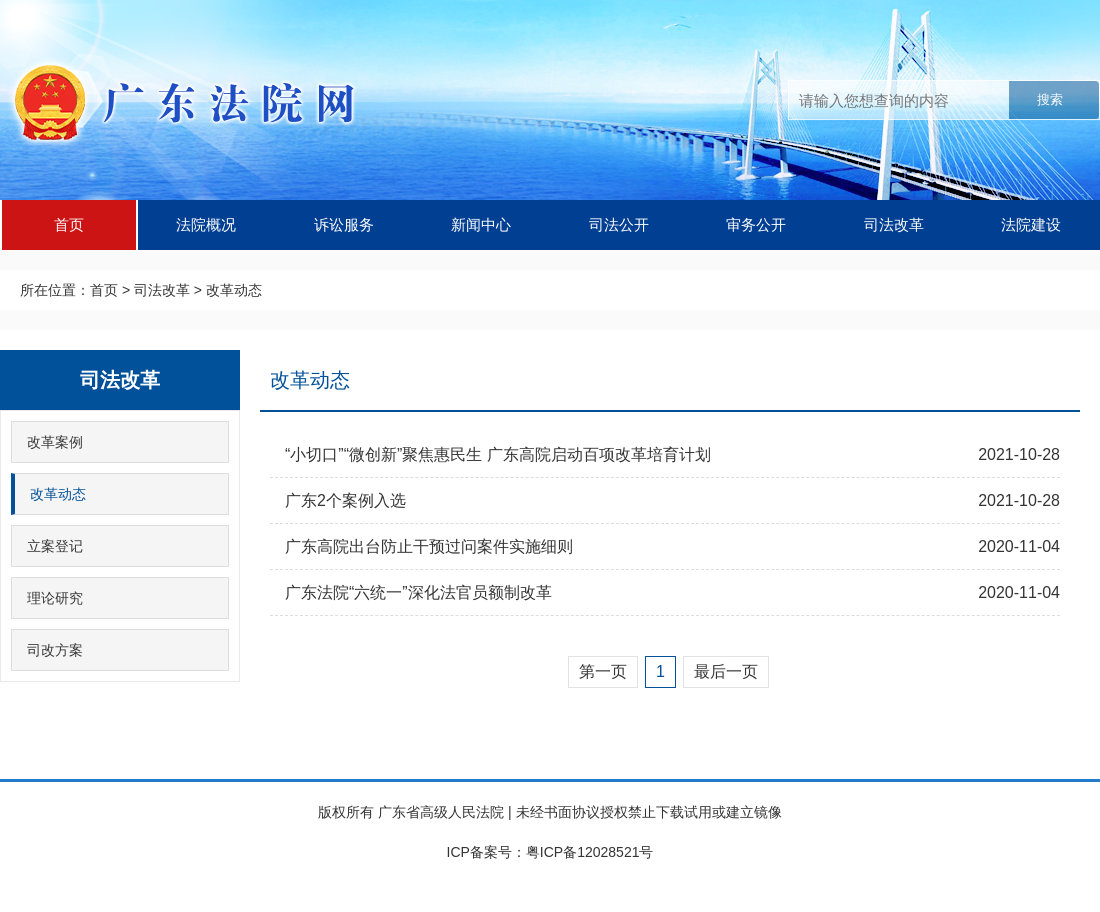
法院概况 (206, 224)
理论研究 (55, 598)
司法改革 (894, 224)
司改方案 (55, 650)
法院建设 (1031, 224)
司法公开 (619, 224)
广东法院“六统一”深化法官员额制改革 (418, 592)
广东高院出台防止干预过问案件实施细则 (429, 546)
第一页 (603, 671)
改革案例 (55, 442)
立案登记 (55, 546)
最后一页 (726, 671)
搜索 (1050, 99)
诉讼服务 (344, 224)
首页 (69, 224)
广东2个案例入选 (345, 500)
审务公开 (756, 224)
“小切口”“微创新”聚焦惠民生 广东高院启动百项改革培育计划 (498, 454)
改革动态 (234, 290)
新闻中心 (481, 224)
